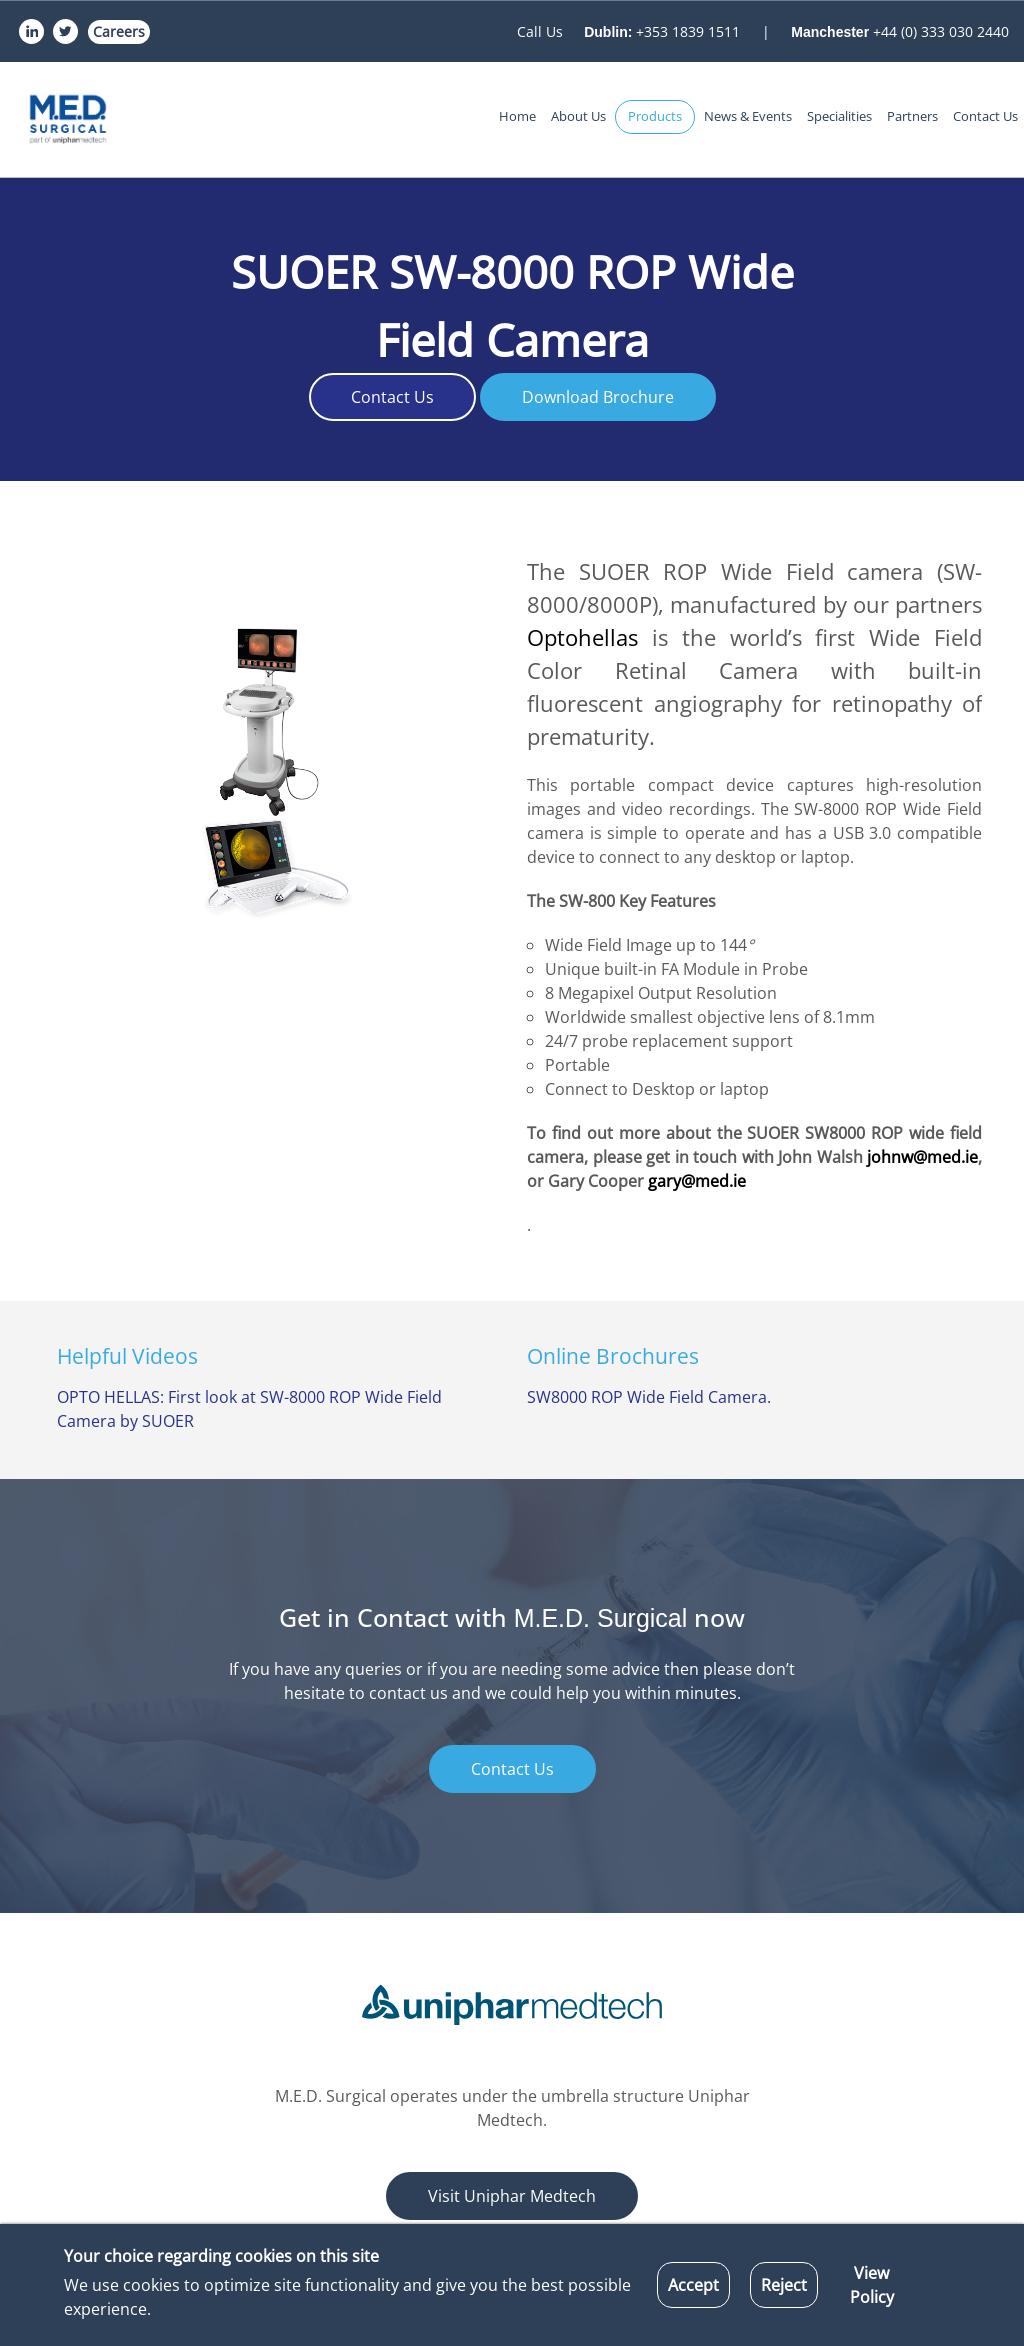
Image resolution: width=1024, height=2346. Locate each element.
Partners (912, 116)
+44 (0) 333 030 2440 (900, 31)
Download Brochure (598, 397)
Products (655, 116)
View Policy (872, 2285)
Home (517, 116)
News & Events (748, 116)
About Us (578, 116)
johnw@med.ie (922, 1157)
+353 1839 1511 (664, 31)
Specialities (839, 116)
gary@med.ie (697, 1181)
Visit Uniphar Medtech (512, 2196)
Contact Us (985, 116)
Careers (119, 31)
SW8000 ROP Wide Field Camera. (649, 1397)
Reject (784, 2285)
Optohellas (589, 637)
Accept (693, 2285)
